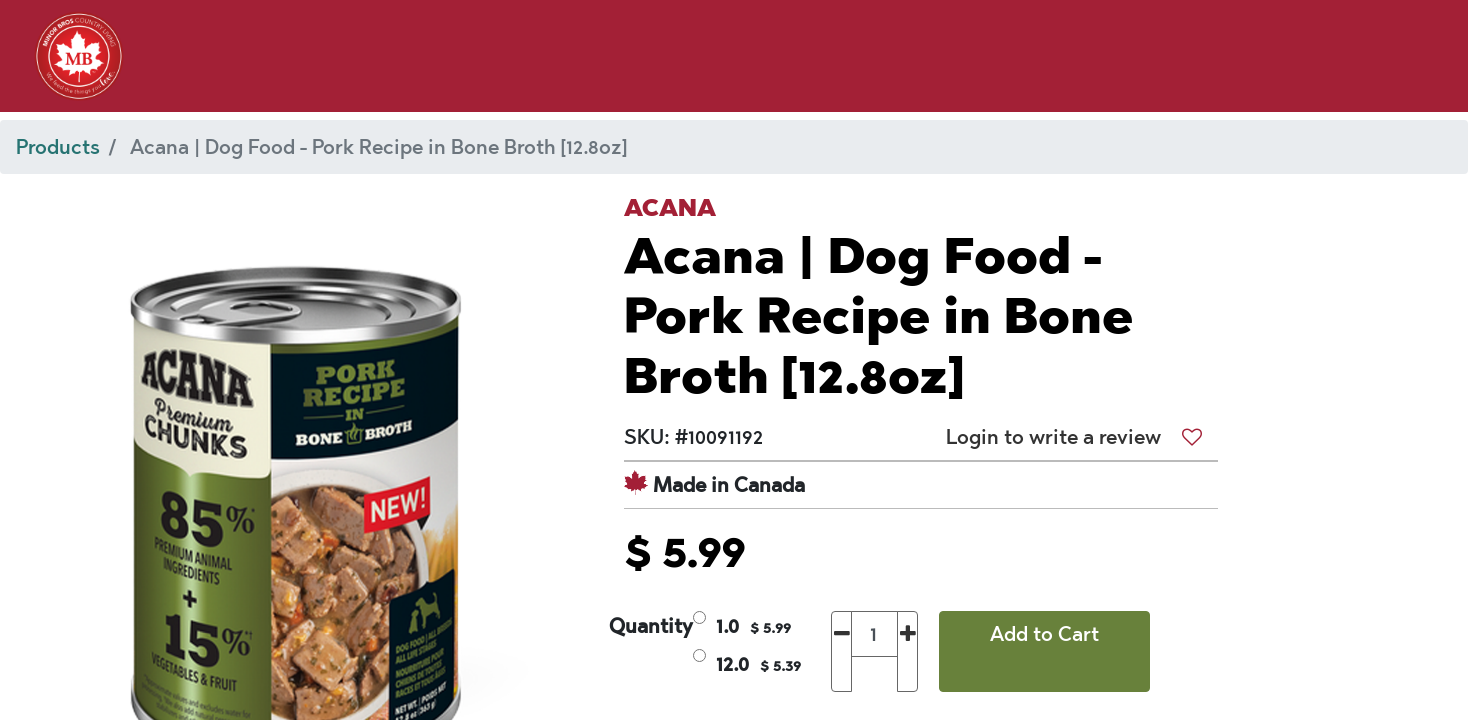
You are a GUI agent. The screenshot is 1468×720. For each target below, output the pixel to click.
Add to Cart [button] (1044, 634)
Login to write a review (1053, 437)
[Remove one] (841, 651)
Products (58, 147)
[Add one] (907, 651)
